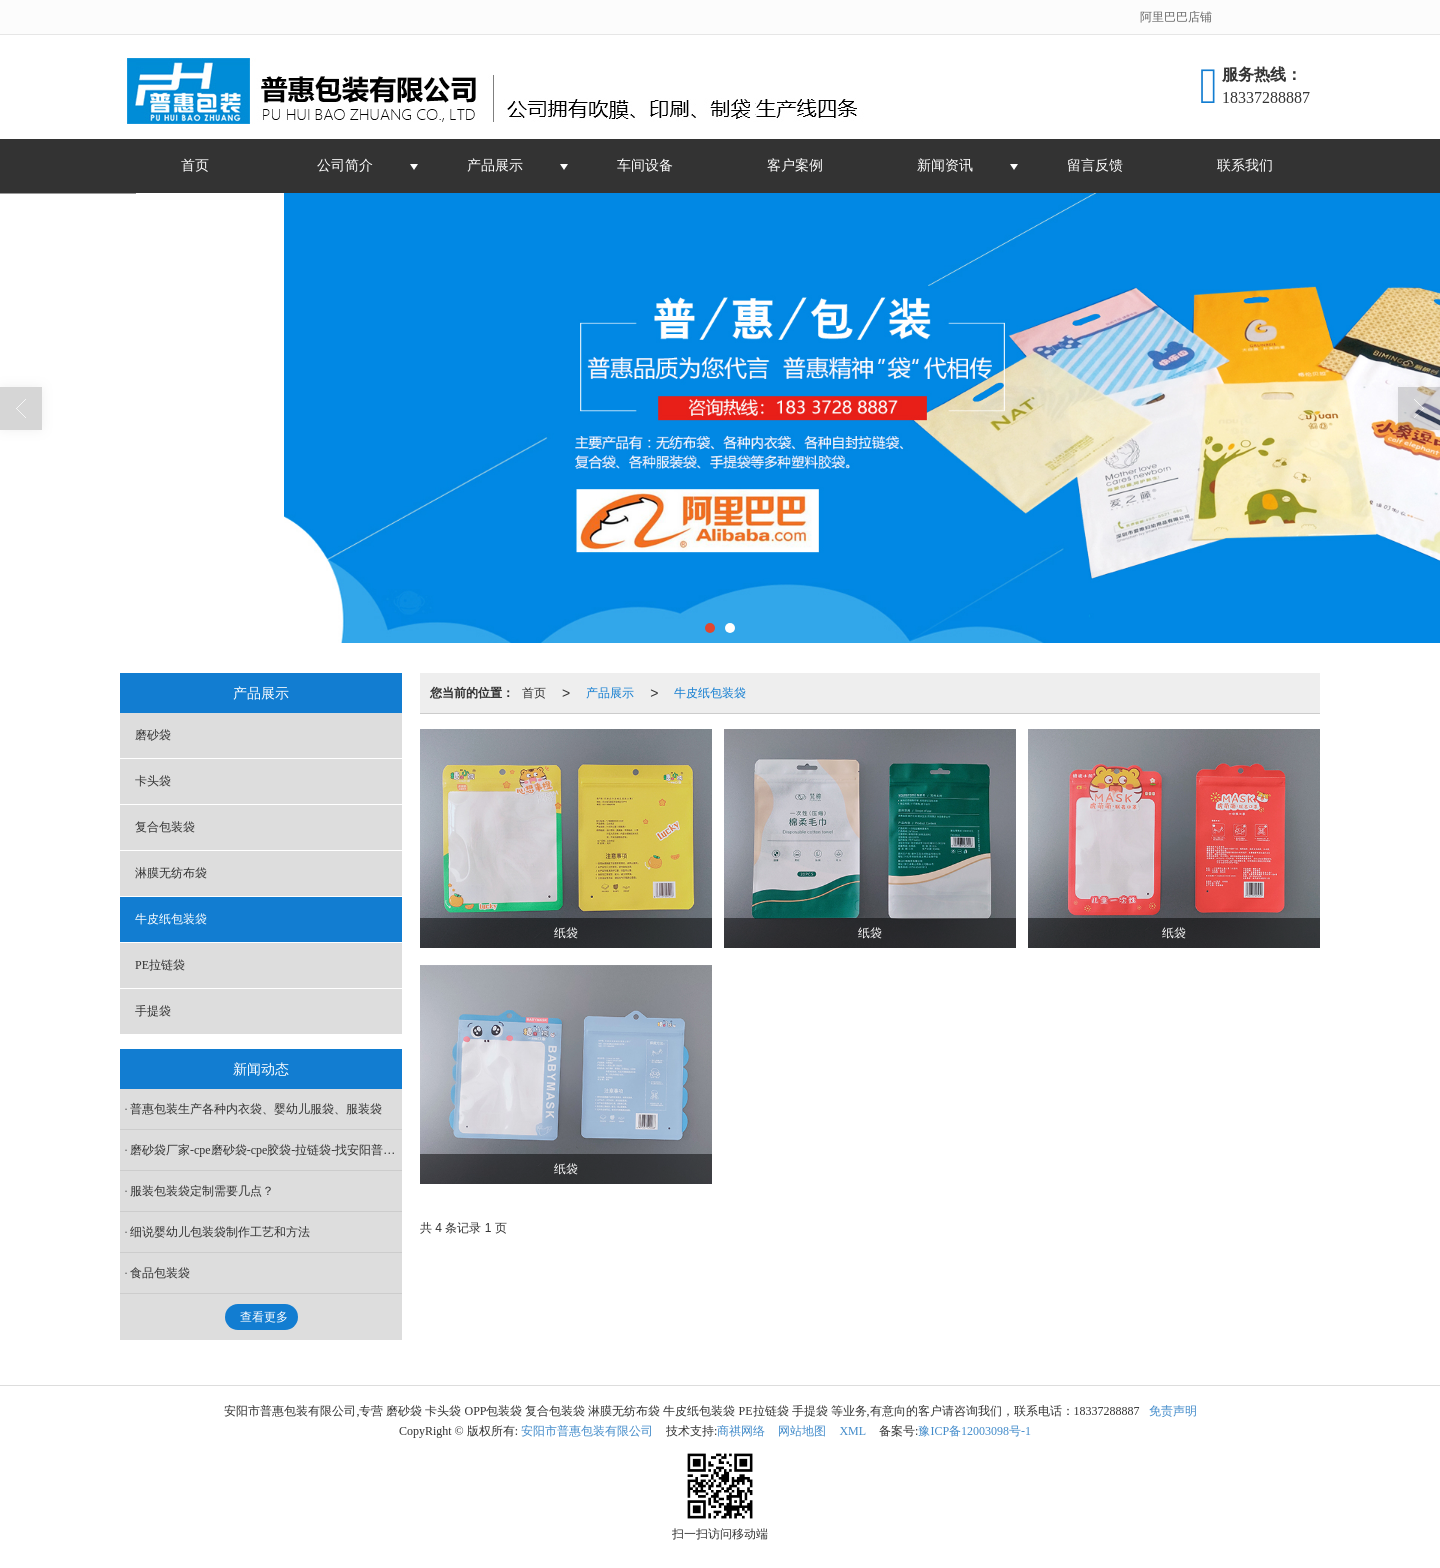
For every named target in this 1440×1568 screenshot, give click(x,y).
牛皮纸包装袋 (710, 693)
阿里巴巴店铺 (1176, 17)
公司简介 (345, 165)
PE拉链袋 (160, 965)
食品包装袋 (160, 1273)
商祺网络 (741, 1431)
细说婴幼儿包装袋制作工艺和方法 (220, 1232)
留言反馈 (1095, 165)
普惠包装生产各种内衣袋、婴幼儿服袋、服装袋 (256, 1109)
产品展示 (495, 165)
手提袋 (153, 1011)
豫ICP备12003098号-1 (974, 1431)
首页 (195, 165)
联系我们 (1245, 165)
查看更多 (264, 1317)
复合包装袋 (165, 827)
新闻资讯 (945, 165)
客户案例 (795, 165)
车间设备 (645, 165)
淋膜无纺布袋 (171, 873)
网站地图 (802, 1431)
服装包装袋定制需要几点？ (202, 1191)
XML (852, 1431)
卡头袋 (153, 781)
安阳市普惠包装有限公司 (587, 1431)
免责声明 (1173, 1411)
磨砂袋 (153, 735)
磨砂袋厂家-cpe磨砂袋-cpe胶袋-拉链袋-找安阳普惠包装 (266, 1150)
